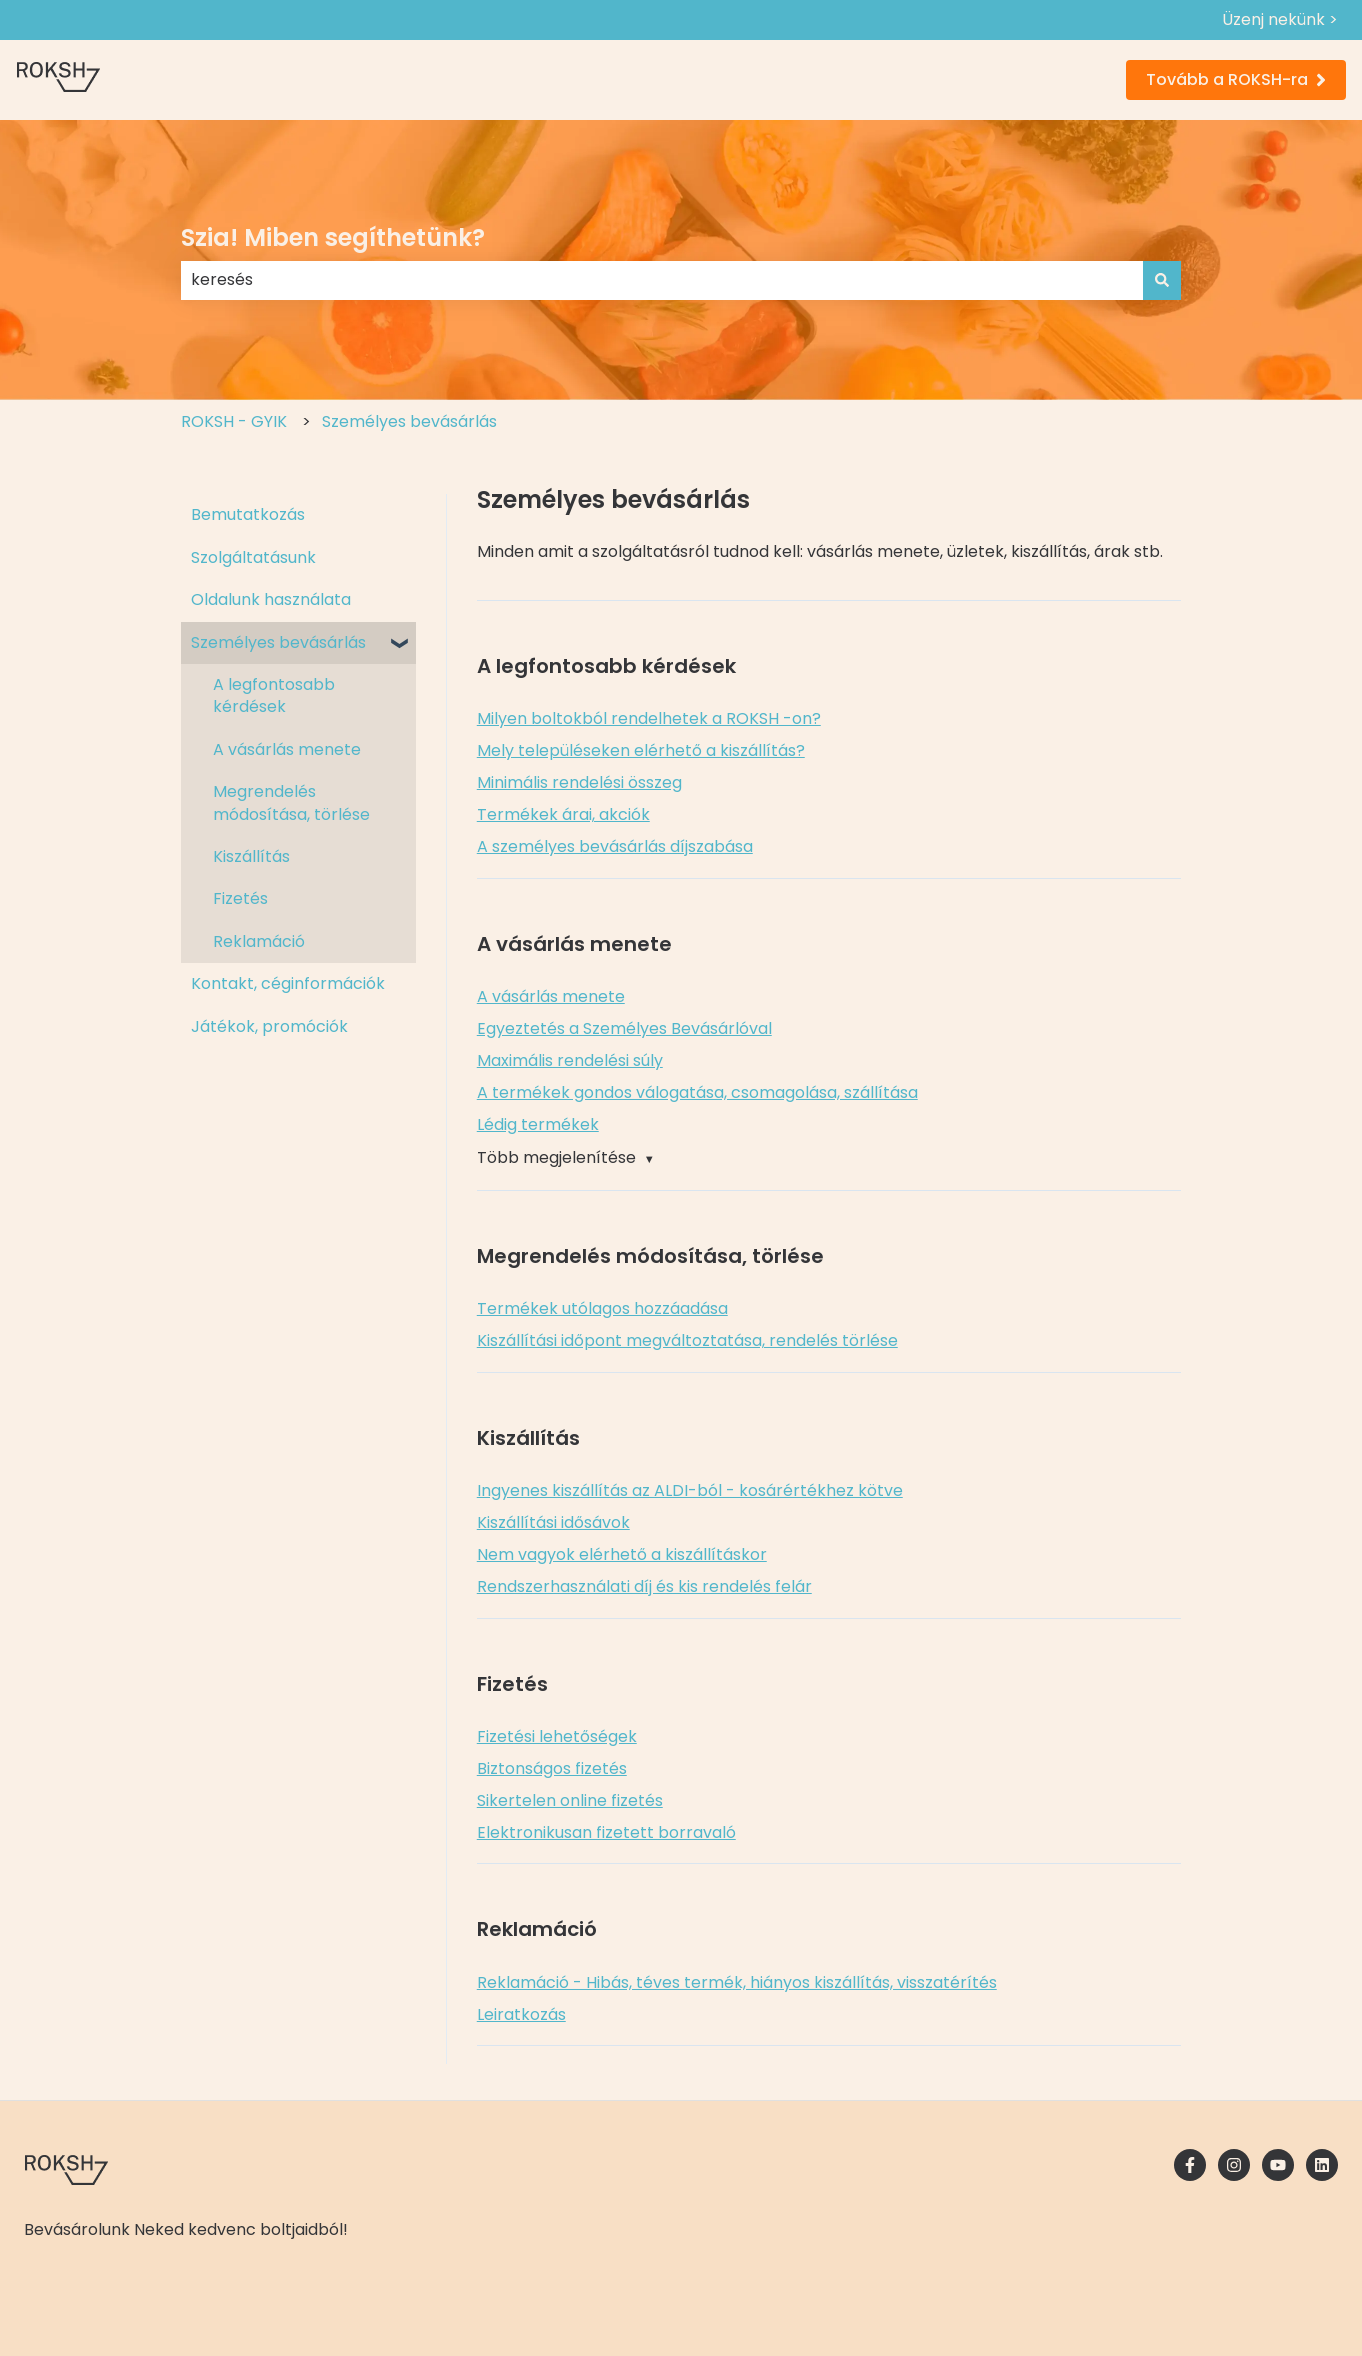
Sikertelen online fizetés (570, 1800)
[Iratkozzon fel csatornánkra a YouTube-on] (1278, 2165)
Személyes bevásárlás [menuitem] (278, 642)
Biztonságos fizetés (552, 1768)
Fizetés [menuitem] (240, 898)
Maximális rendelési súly (570, 1060)
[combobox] (662, 280)
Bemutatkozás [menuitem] (248, 514)
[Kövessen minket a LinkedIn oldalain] (1322, 2165)
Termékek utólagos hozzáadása (602, 1308)
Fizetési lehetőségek (557, 1736)
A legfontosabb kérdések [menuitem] (274, 695)
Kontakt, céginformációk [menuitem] (288, 983)
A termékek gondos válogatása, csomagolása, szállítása (697, 1092)
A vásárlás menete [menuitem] (287, 749)
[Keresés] (1162, 280)
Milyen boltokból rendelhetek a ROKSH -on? (649, 718)
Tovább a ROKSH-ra (1236, 79)
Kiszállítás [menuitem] (251, 856)
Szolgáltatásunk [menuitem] (253, 557)
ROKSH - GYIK (234, 421)
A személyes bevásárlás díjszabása (615, 846)
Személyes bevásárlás (409, 421)
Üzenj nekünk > (1280, 20)
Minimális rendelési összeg (579, 782)
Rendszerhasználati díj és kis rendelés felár (644, 1586)
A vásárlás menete (551, 996)
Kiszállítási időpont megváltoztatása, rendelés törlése (687, 1340)
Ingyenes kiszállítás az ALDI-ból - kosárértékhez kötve (690, 1490)
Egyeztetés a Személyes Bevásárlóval (624, 1028)
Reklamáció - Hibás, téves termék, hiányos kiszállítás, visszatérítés (737, 1982)
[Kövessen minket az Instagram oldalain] (1234, 2165)
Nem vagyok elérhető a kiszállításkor (622, 1554)
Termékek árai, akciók (563, 814)
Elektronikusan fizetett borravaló (606, 1832)
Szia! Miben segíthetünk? (333, 237)
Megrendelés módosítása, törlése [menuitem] (291, 802)
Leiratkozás (521, 2014)
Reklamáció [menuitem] (259, 941)
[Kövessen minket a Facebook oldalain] (1190, 2165)
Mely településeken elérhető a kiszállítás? (641, 750)
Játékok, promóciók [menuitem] (269, 1026)
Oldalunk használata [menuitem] (271, 599)
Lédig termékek (538, 1124)
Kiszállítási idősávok (553, 1522)
